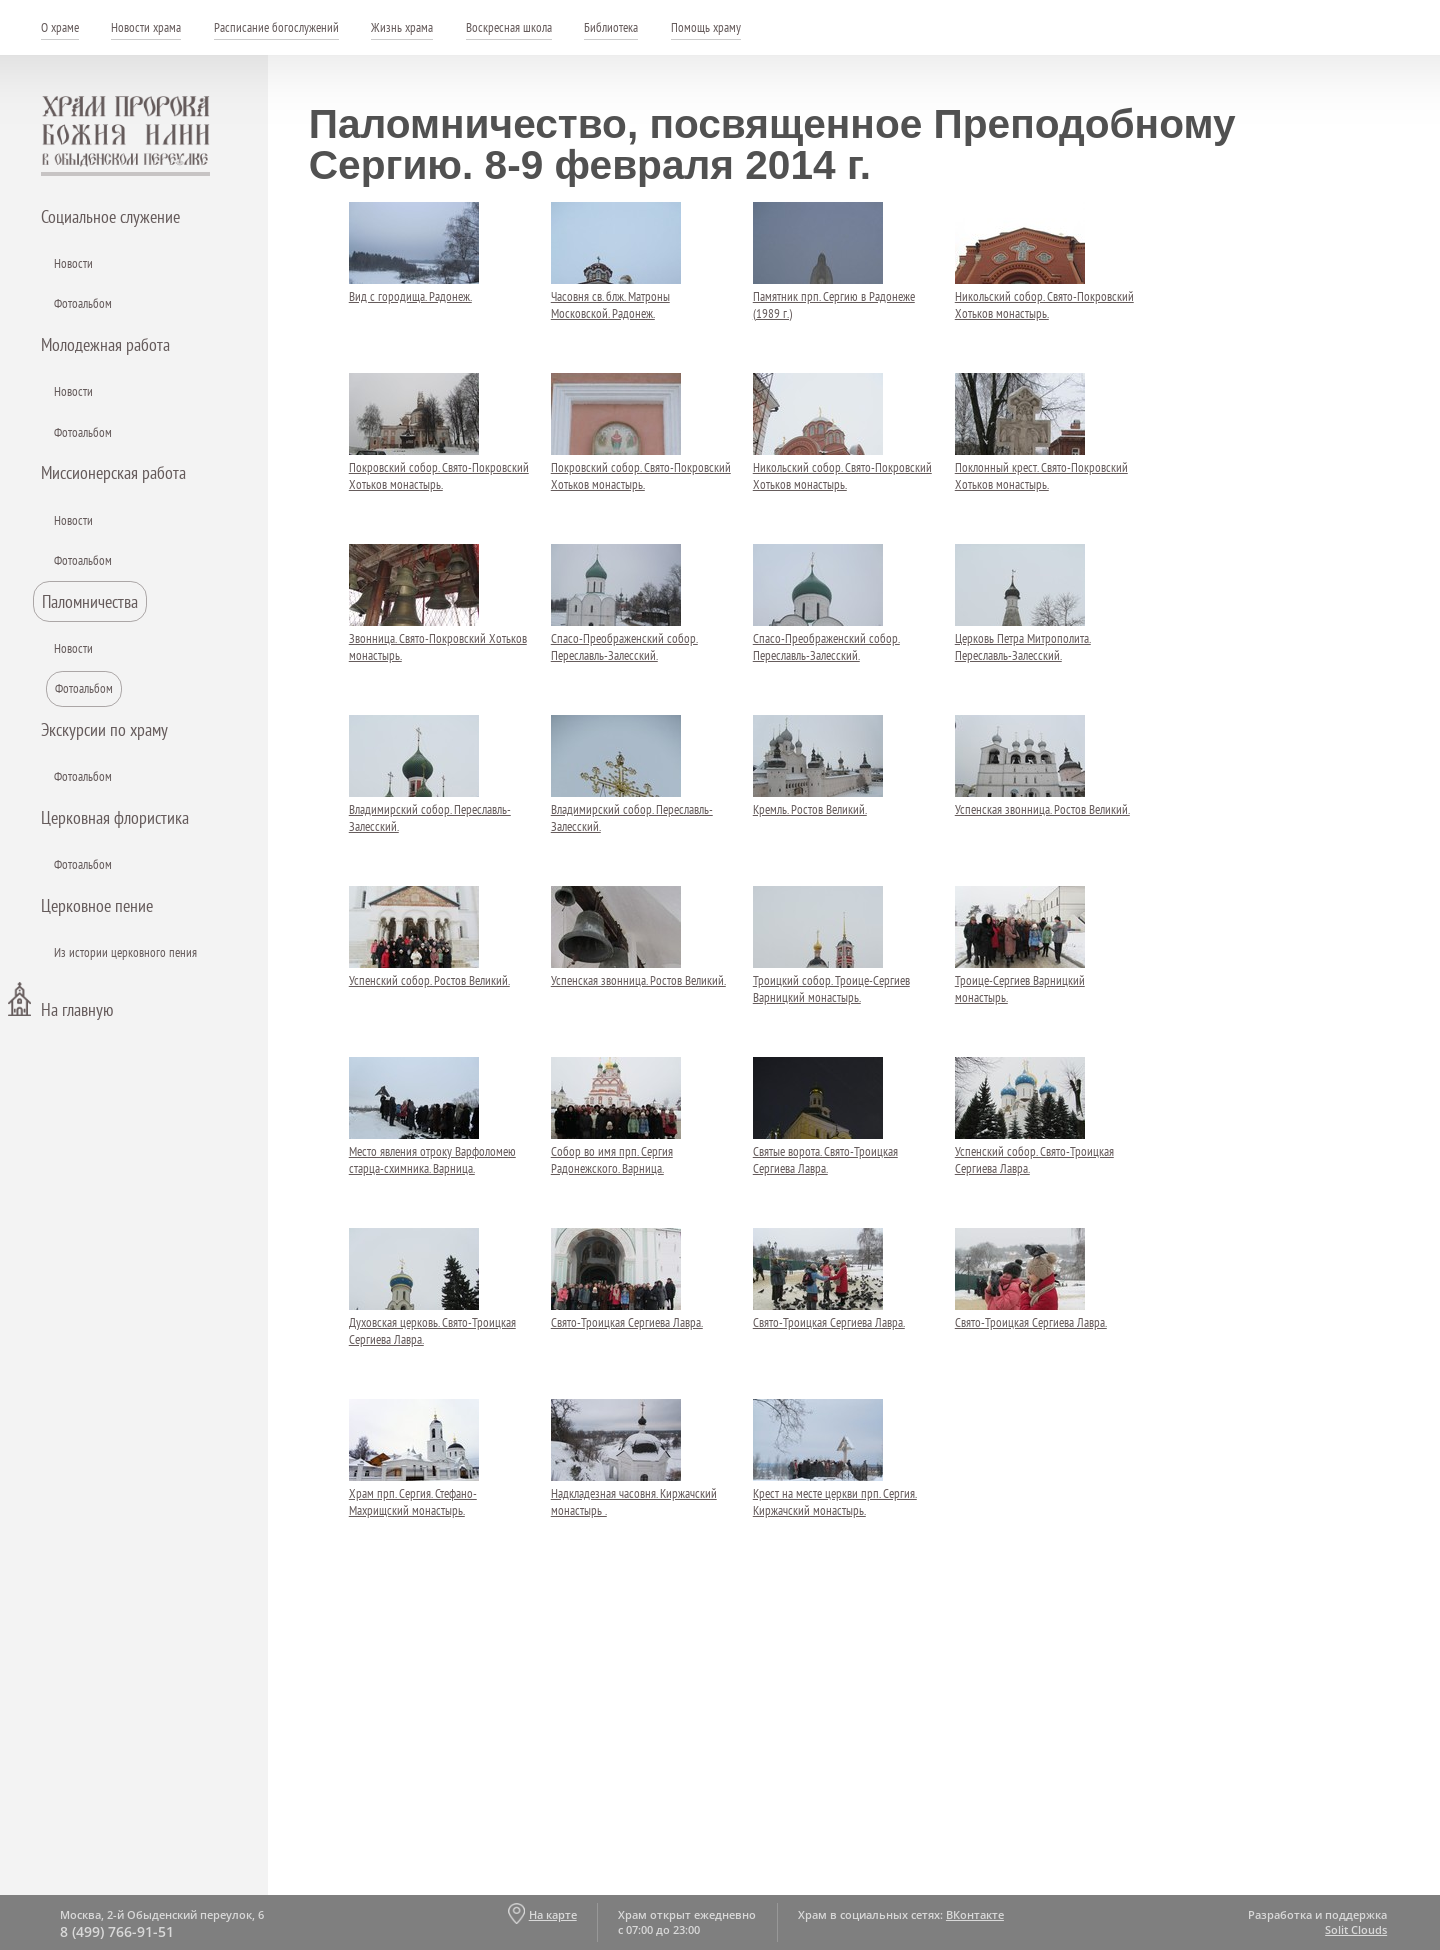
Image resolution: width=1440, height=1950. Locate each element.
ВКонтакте (975, 1914)
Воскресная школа (509, 27)
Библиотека (611, 27)
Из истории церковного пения (125, 952)
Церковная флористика (115, 817)
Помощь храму (706, 27)
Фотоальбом (83, 303)
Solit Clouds (1356, 1929)
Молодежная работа (105, 344)
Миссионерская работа (113, 472)
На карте (553, 1914)
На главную (77, 1009)
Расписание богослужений (276, 27)
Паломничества (90, 601)
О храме (60, 27)
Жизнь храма (402, 27)
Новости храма (146, 27)
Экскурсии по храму (104, 729)
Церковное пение (97, 905)
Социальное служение (110, 216)
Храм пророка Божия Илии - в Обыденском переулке (126, 136)
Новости (73, 263)
